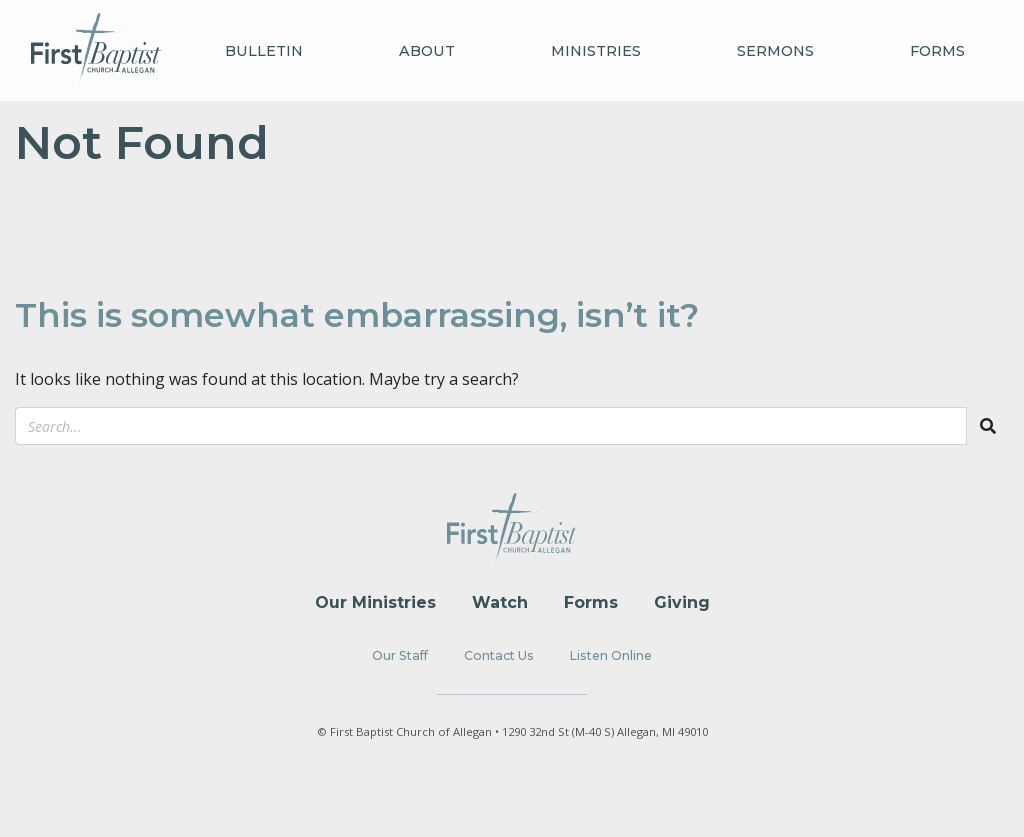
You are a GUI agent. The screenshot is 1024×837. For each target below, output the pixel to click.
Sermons (775, 51)
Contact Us (499, 655)
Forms (937, 51)
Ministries (596, 51)
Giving (682, 602)
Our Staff (400, 655)
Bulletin (264, 51)
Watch (500, 602)
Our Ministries (375, 602)
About (427, 51)
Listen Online (611, 655)
